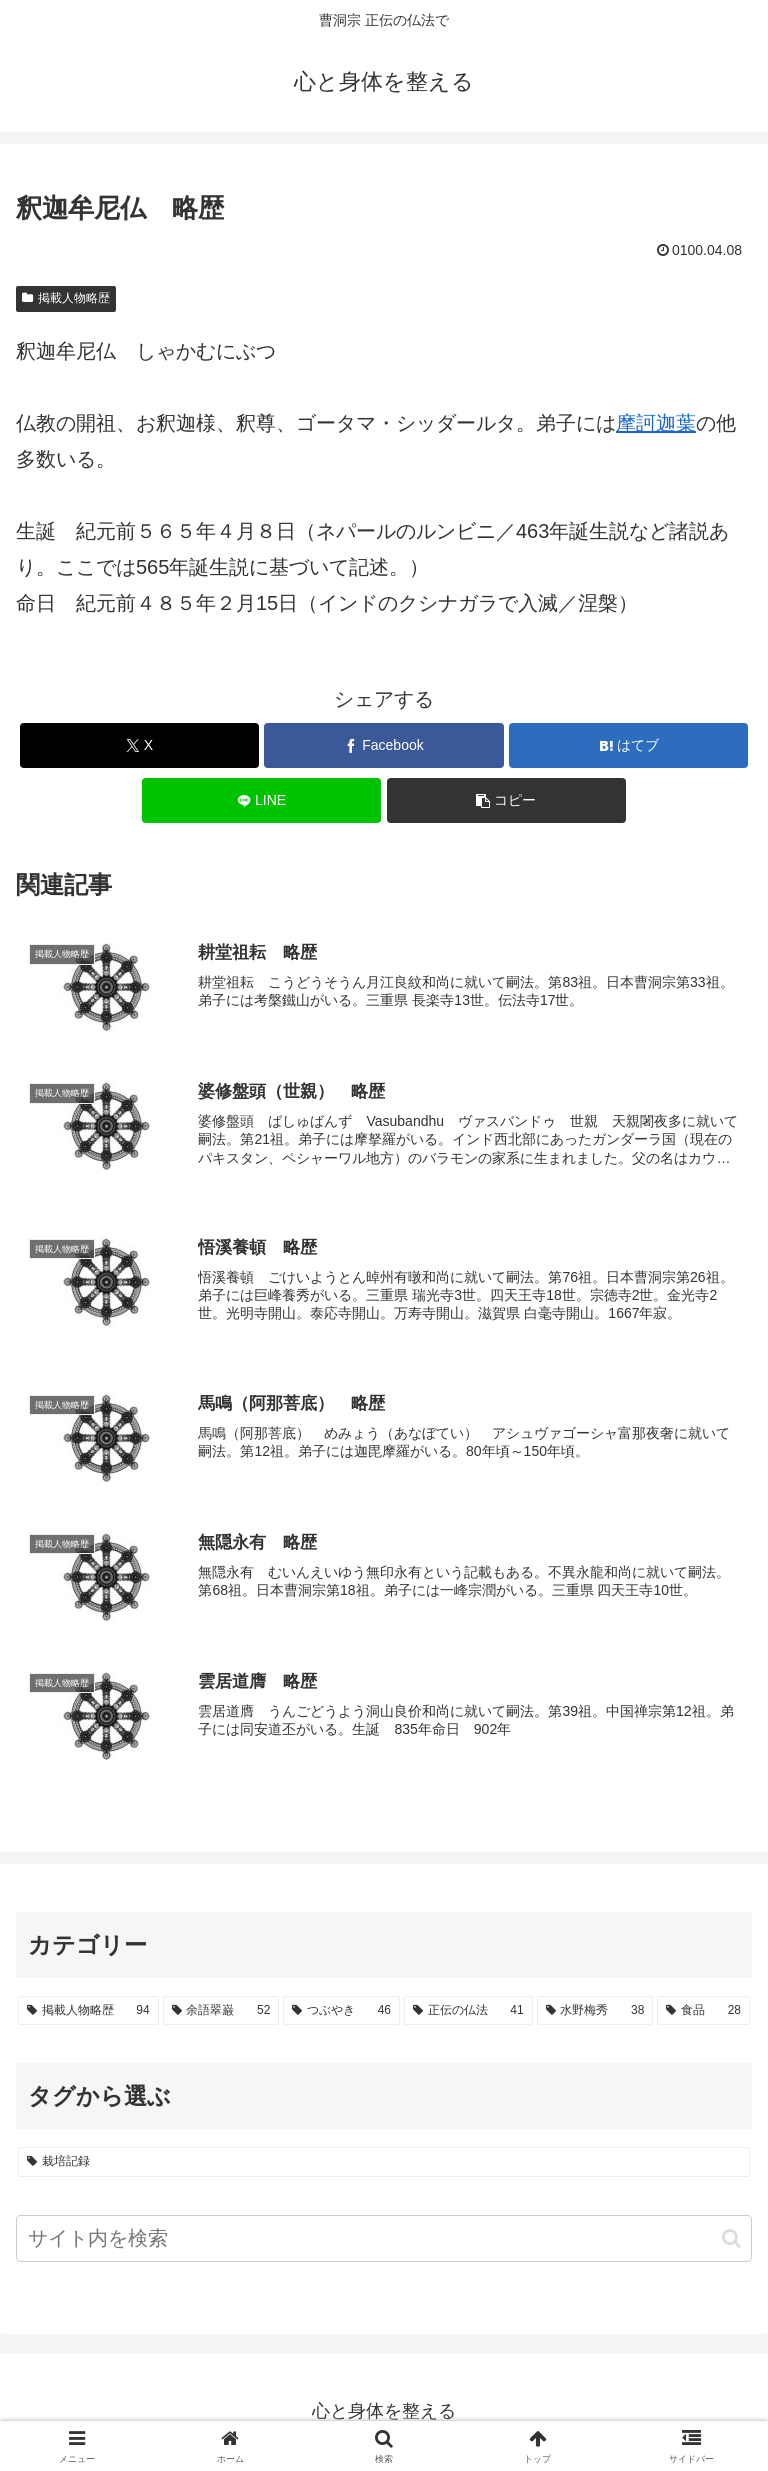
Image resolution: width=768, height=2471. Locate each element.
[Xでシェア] (139, 745)
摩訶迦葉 (656, 423)
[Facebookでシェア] (383, 745)
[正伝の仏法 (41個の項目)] (468, 2012)
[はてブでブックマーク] (628, 745)
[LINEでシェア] (261, 800)
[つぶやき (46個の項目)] (341, 2012)
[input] (384, 2239)
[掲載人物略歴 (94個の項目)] (88, 2012)
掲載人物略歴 (66, 298)
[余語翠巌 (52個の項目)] (221, 2012)
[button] (506, 800)
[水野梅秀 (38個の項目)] (595, 2012)
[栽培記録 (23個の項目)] (384, 2164)
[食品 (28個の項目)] (703, 2012)
